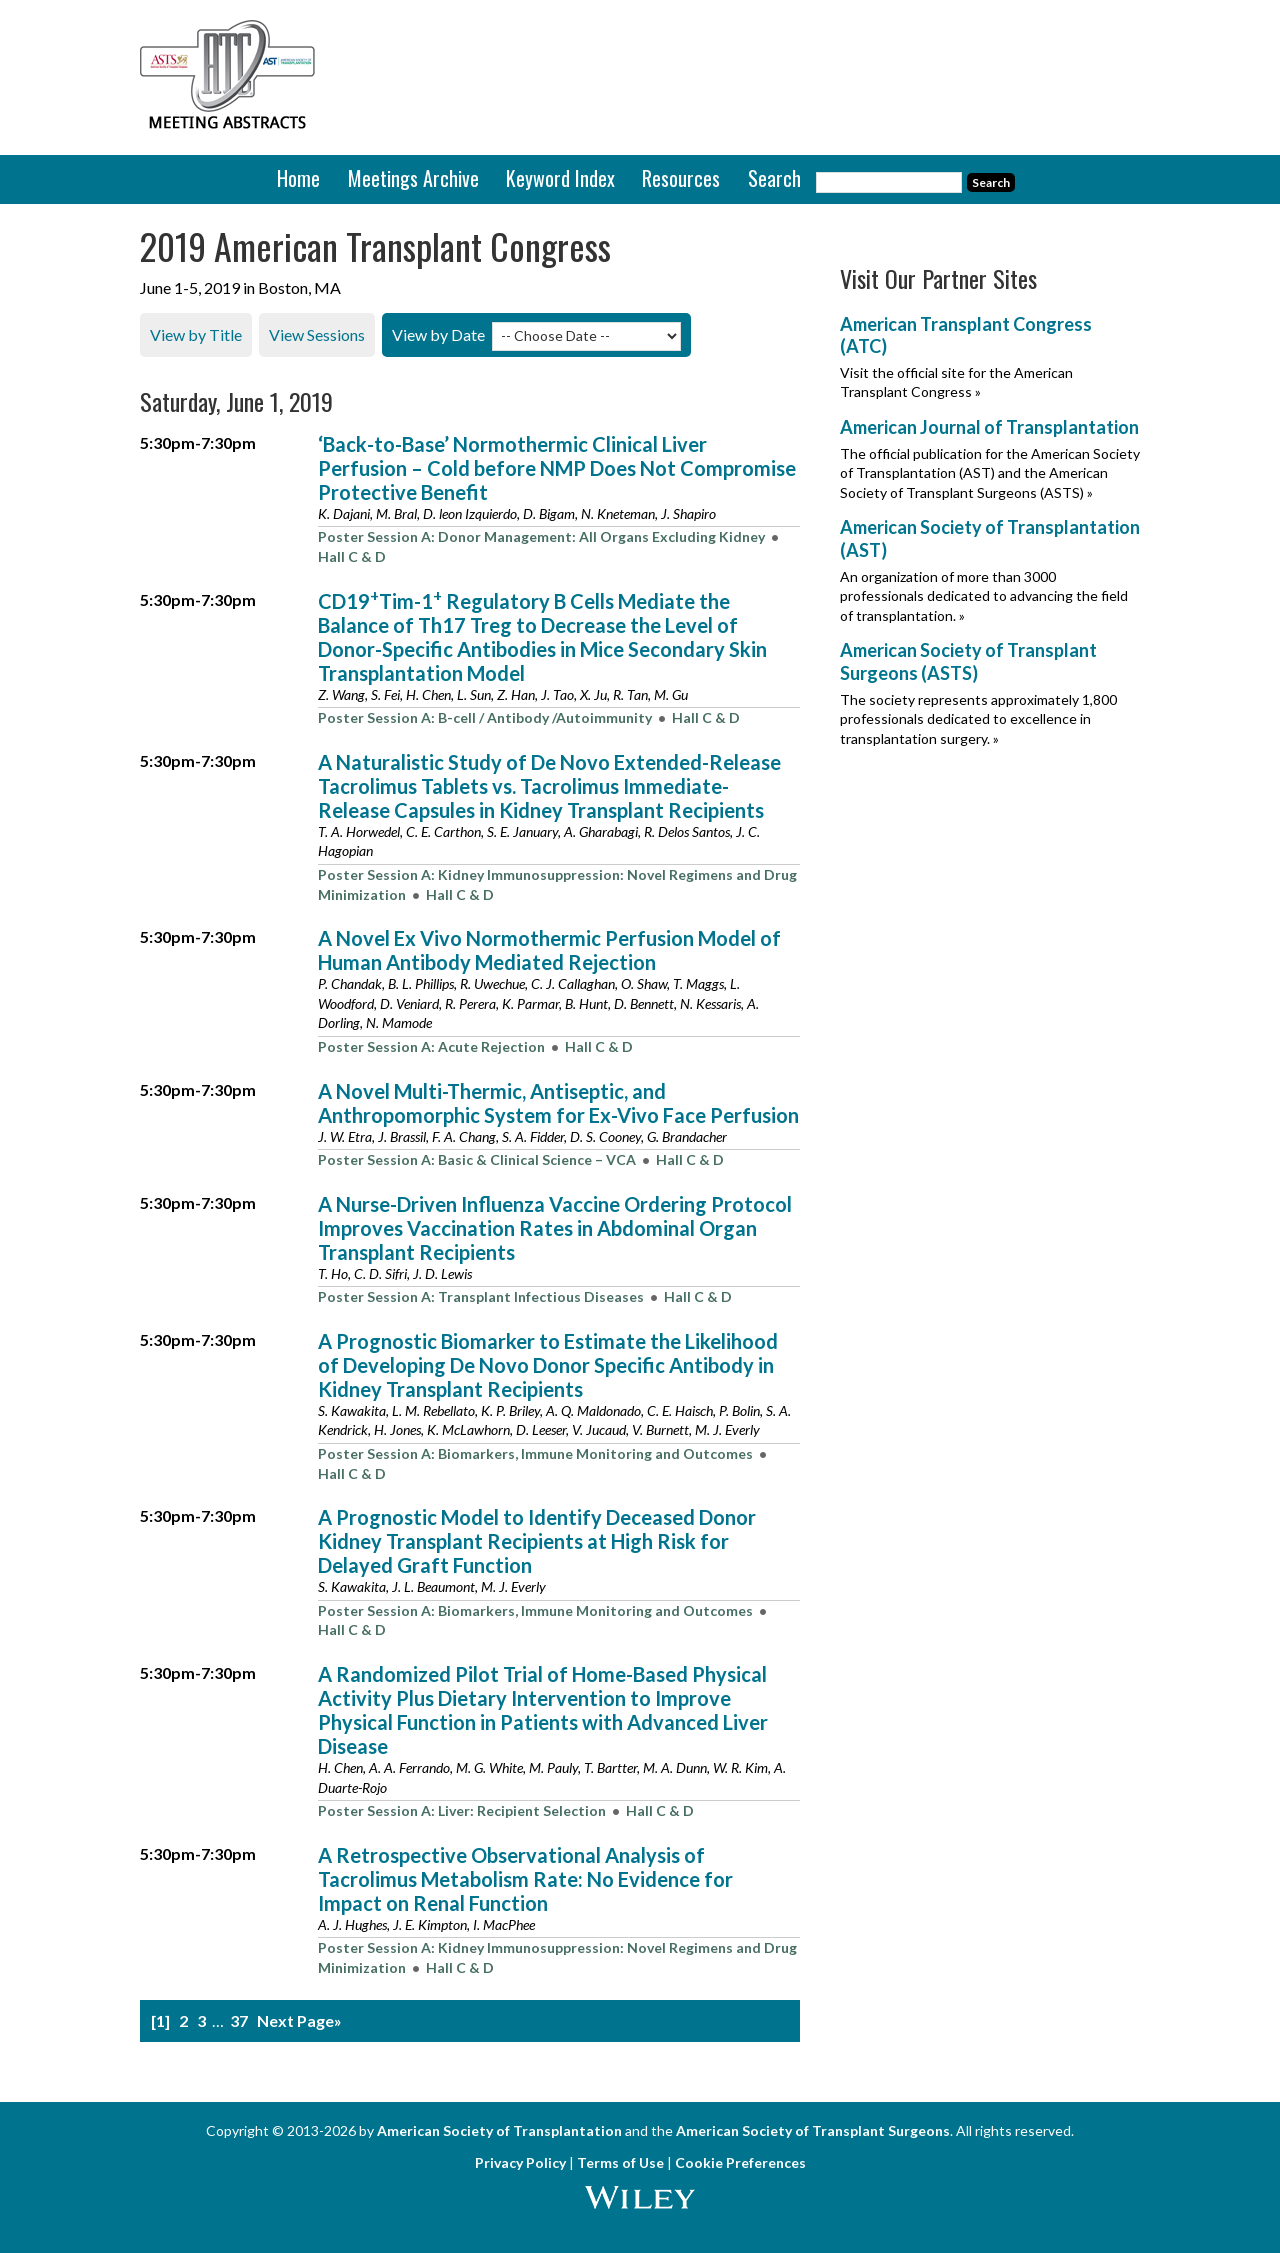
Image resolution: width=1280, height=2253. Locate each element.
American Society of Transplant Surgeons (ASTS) (968, 661)
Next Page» (299, 2019)
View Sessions (317, 334)
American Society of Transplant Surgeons (813, 2130)
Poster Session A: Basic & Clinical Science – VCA (477, 1159)
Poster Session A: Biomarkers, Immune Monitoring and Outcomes (535, 1453)
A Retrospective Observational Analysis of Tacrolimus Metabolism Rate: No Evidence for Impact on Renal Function (525, 1878)
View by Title (196, 334)
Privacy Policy (520, 2162)
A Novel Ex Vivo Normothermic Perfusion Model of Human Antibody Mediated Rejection (549, 950)
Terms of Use (620, 2162)
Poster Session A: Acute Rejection (431, 1045)
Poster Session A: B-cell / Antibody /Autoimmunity (485, 717)
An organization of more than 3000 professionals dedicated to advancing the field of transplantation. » (984, 595)
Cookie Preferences (740, 2162)
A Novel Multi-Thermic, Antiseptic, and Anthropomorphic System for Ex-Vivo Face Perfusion (558, 1102)
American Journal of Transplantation (989, 427)
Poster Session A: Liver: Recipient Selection (462, 1810)
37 (239, 2019)
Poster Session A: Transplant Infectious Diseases (481, 1296)
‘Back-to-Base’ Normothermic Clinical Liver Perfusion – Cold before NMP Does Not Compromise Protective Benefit (557, 467)
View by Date (438, 334)
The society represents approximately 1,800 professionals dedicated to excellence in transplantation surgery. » (978, 718)
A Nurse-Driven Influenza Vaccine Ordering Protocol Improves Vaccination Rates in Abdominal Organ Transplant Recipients (555, 1227)
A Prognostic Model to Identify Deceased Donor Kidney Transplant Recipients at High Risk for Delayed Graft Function (537, 1541)
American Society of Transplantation (499, 2130)
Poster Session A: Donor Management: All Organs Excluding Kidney (541, 536)
